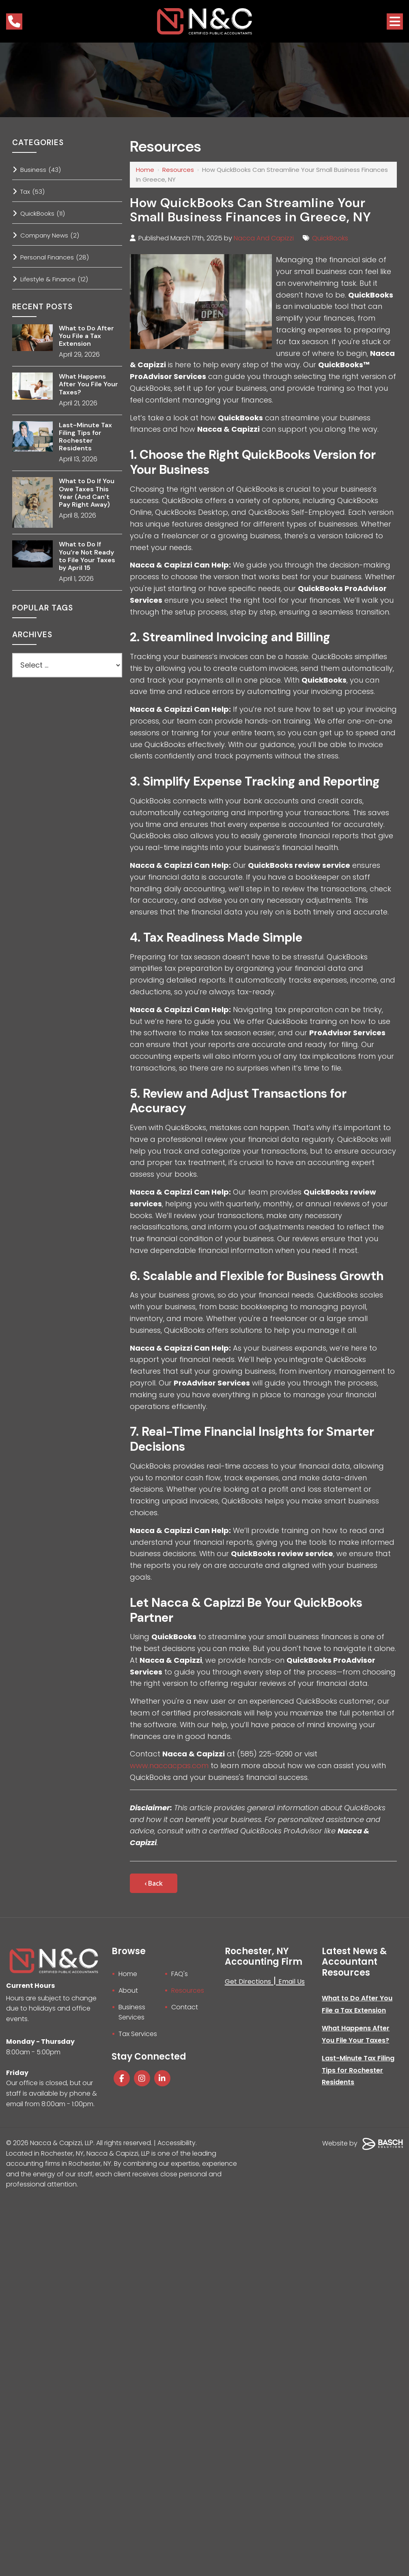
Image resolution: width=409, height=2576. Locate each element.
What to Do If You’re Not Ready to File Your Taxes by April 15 (87, 556)
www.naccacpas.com (170, 1765)
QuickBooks (330, 238)
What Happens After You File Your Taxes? (88, 384)
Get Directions (248, 1981)
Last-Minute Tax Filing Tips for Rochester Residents (85, 436)
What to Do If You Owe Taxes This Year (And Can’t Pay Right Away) (86, 492)
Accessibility (176, 2143)
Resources (178, 169)
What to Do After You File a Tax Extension (86, 336)
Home (145, 169)
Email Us (291, 1981)
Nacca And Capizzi (264, 238)
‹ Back (153, 1883)
